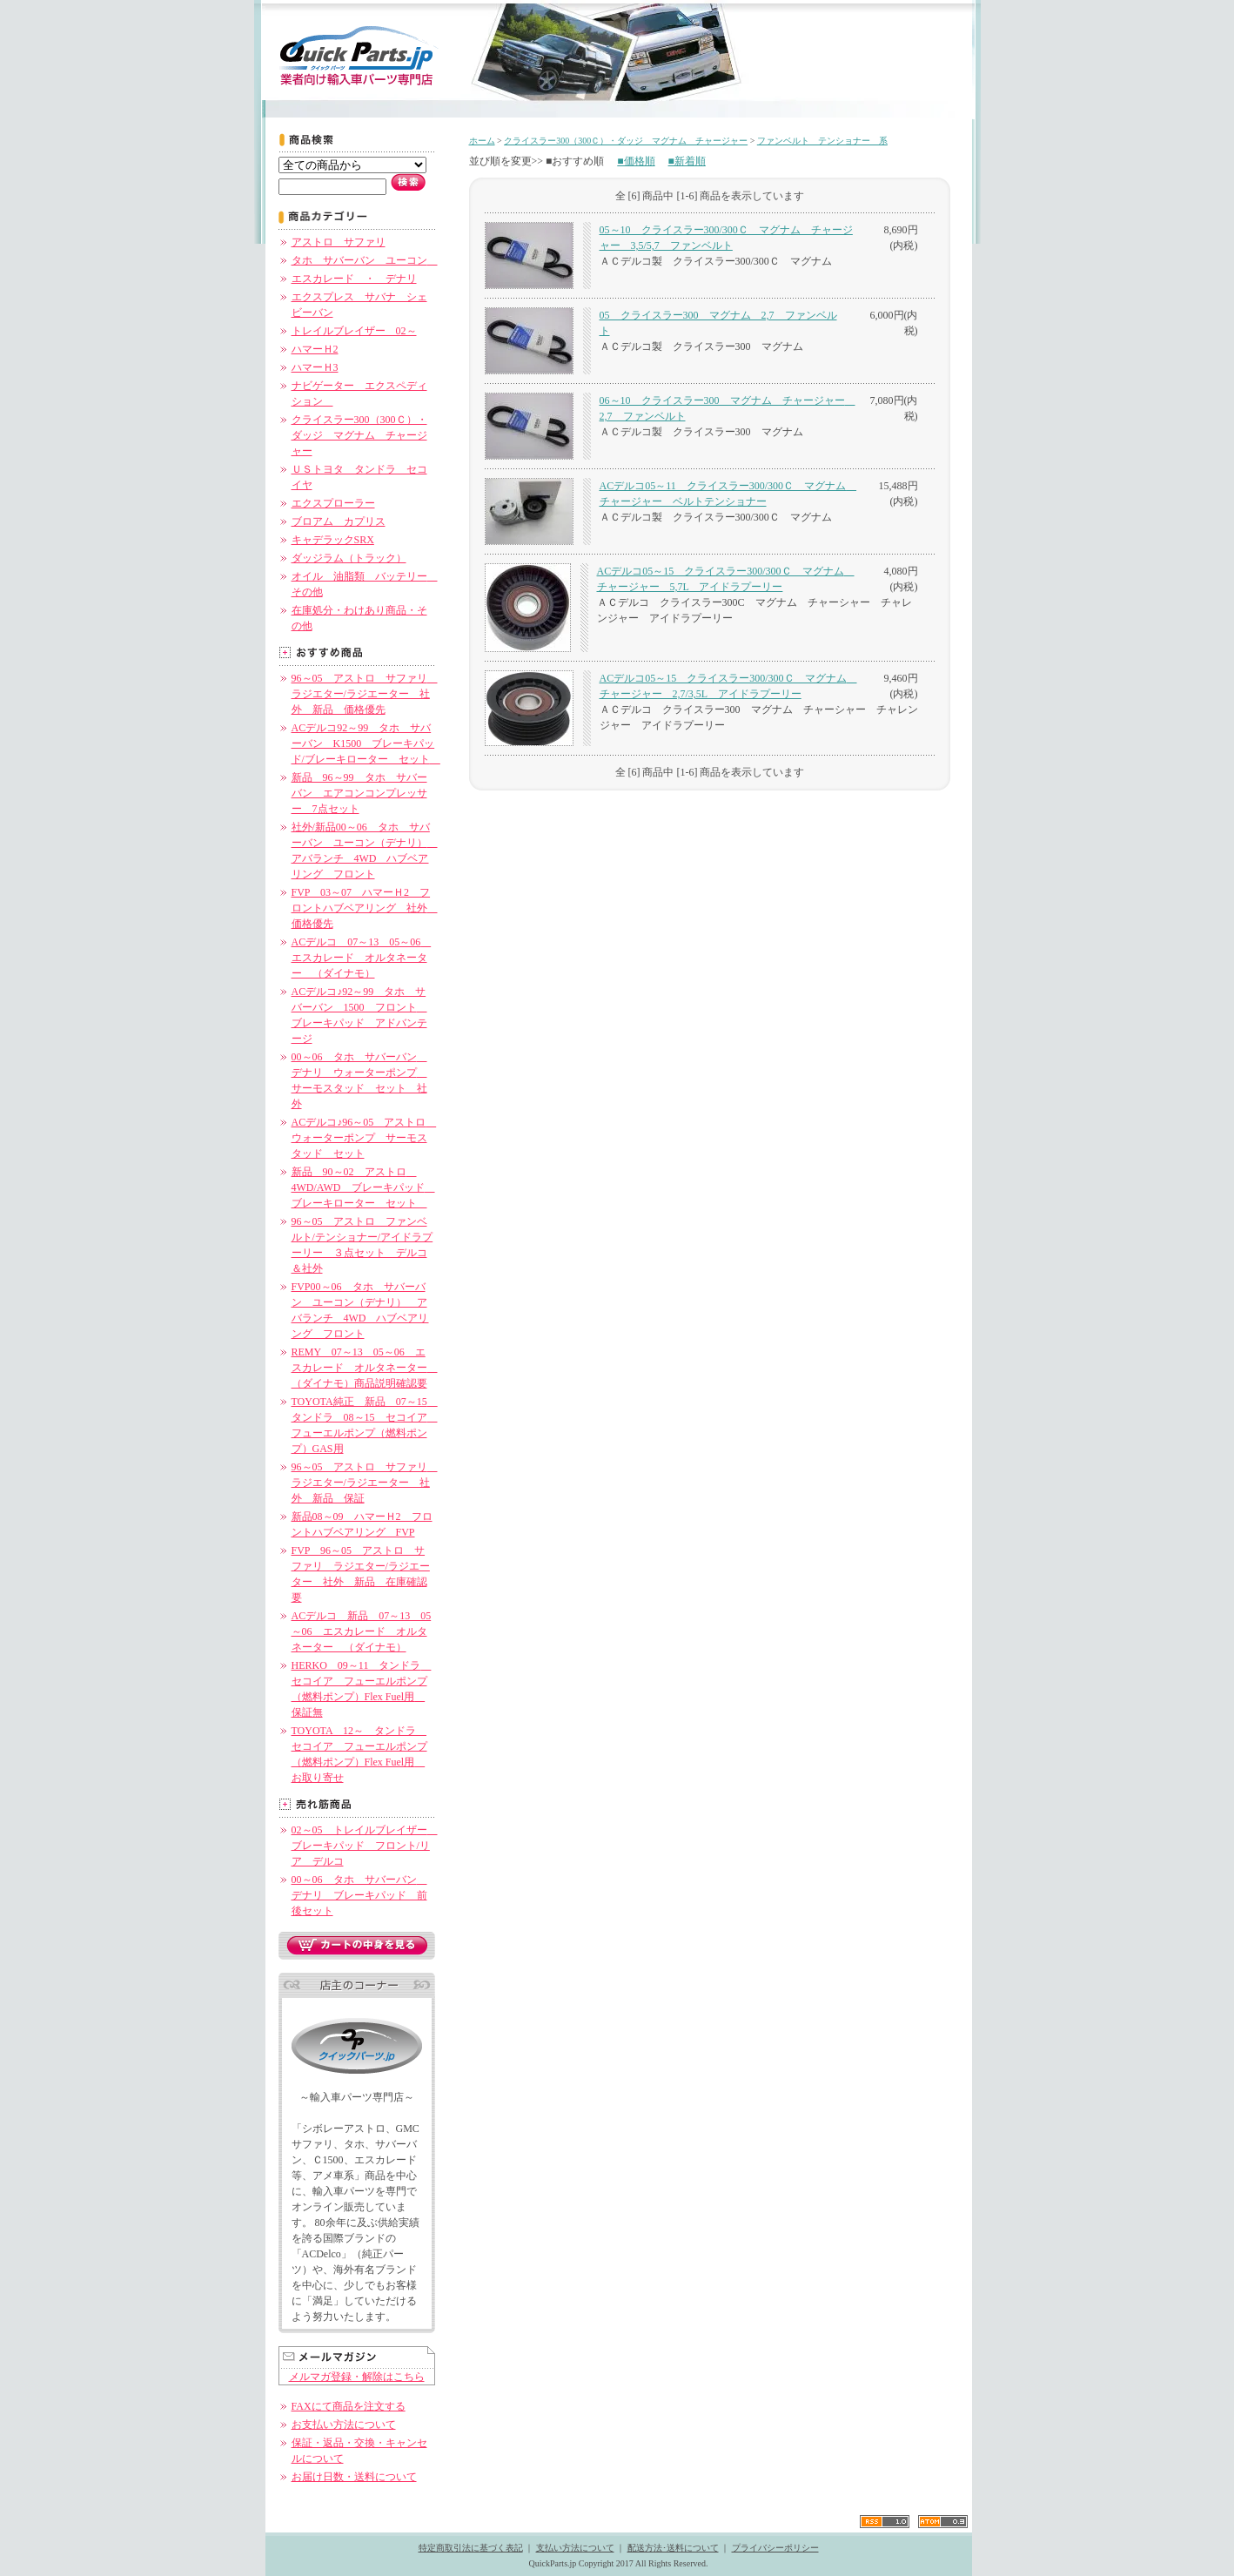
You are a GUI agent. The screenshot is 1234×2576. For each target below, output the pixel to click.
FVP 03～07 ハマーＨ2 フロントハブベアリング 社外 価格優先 (365, 908)
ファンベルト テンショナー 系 (822, 140)
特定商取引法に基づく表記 (471, 2547)
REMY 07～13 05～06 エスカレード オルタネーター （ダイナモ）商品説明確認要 (365, 1367)
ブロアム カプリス (339, 521)
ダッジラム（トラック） (349, 558)
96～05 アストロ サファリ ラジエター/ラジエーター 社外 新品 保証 (365, 1482)
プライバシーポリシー (775, 2547)
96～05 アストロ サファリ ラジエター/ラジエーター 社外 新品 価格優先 (365, 694)
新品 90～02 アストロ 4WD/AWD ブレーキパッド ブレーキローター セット (363, 1187)
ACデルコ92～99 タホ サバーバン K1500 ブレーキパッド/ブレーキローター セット (366, 743)
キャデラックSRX (333, 540)
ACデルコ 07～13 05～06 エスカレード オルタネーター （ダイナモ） (362, 957)
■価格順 (635, 161)
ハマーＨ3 (315, 367)
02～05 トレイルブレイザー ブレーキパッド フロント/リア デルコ (365, 1845)
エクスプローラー (333, 503)
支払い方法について (575, 2547)
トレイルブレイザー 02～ (354, 331)
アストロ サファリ (339, 242)
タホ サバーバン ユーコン (365, 260)
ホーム (482, 140)
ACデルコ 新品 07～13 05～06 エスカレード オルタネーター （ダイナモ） (362, 1631)
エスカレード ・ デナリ (354, 278)
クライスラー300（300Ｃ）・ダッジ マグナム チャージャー (359, 435)
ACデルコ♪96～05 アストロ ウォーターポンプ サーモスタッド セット (364, 1138)
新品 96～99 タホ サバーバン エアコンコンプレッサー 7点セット (359, 793)
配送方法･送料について (673, 2547)
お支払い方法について (344, 2424)
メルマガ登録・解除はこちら (357, 2377)
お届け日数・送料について (354, 2477)
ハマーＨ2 (315, 349)
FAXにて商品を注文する (349, 2406)
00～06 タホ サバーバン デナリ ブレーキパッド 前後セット (359, 1895)
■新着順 (687, 161)
